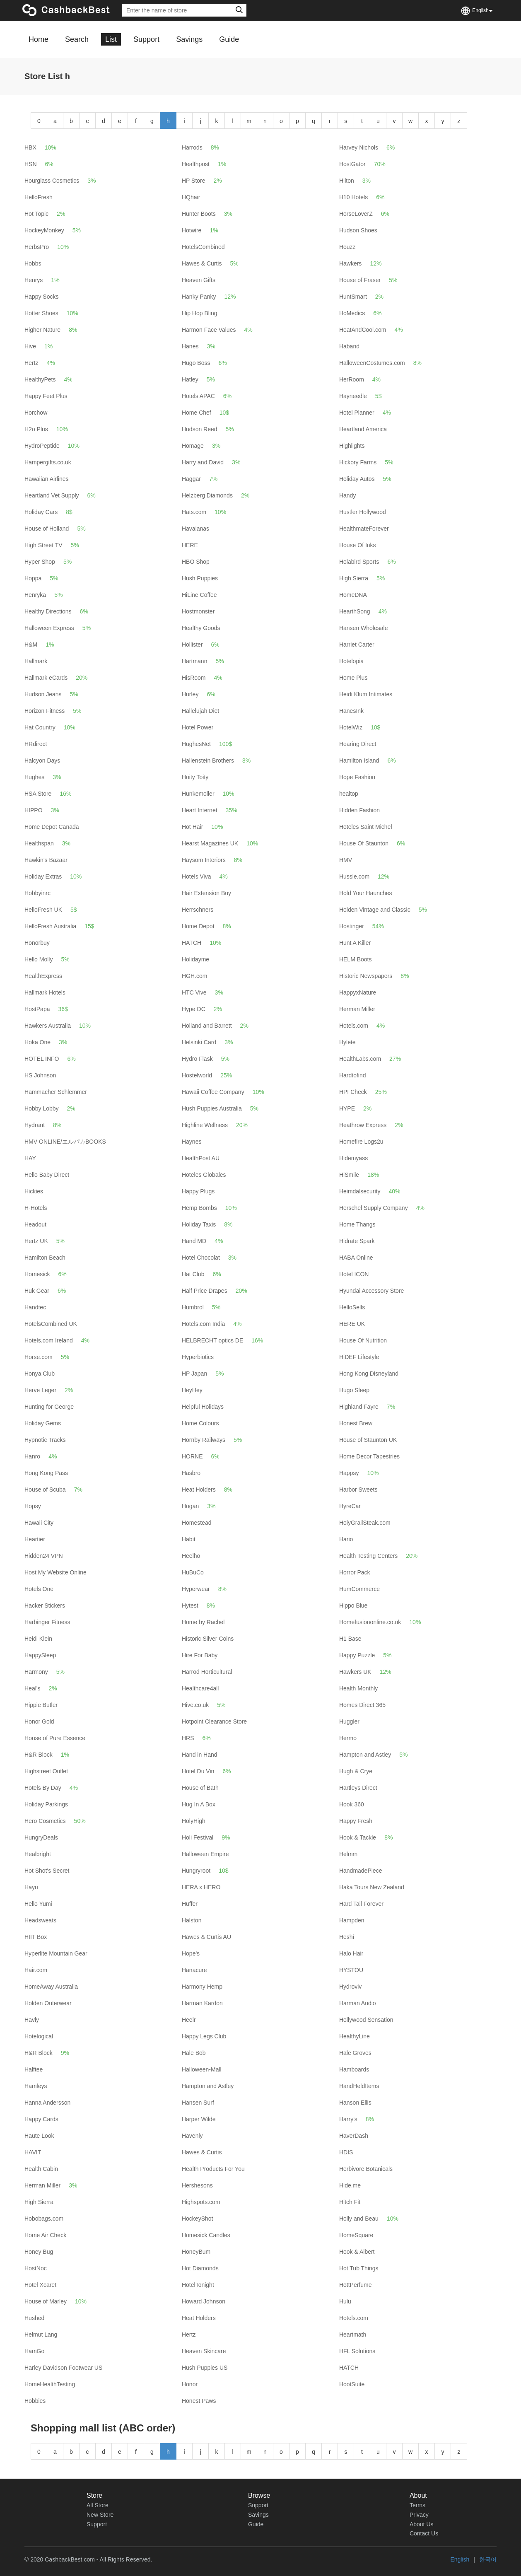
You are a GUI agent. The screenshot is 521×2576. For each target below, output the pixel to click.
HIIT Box (35, 1937)
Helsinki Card (199, 1042)
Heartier (34, 1539)
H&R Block (38, 1754)
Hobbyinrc (37, 893)
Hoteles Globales (204, 1174)
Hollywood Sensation (366, 2019)
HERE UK (352, 1324)
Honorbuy (37, 942)
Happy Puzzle (357, 1655)
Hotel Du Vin (198, 1771)
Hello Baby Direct (46, 1174)
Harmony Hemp (202, 1986)
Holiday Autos (357, 479)
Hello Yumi (38, 1903)
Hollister (192, 644)
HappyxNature (357, 992)
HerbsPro (36, 247)
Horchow (35, 412)
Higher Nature (42, 329)
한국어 (488, 2559)
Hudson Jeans (43, 694)
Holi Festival (197, 1837)
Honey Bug (38, 2251)
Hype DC (193, 1009)
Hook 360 (351, 1804)
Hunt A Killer (355, 942)
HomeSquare (356, 2235)
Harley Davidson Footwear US (63, 2367)
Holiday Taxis (199, 1224)
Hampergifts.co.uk (47, 462)
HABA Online (356, 1257)
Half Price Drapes (204, 1290)
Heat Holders (199, 1489)
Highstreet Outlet (46, 1771)
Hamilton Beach (44, 1257)
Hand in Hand (199, 1754)
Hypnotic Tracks (45, 1439)
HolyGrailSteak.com (365, 1522)
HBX (30, 147)
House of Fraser (360, 280)
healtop (348, 793)
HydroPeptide (42, 445)
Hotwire (191, 230)
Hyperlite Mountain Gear (55, 1953)
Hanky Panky (199, 296)
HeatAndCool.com (362, 329)
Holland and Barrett (207, 1025)
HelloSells (352, 1307)
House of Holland (46, 528)
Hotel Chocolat (201, 1257)
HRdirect (35, 744)
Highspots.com (201, 2202)
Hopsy (32, 1506)
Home (38, 39)
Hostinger (351, 926)
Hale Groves (355, 2053)
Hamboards (354, 2069)
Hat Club (193, 1274)
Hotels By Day (42, 1787)
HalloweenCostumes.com (372, 363)
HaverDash (353, 2135)
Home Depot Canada (51, 826)
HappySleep (40, 1655)
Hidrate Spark (357, 1241)
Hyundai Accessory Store (371, 1290)
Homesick (37, 1274)
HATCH (191, 942)
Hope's (191, 1953)
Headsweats (40, 1920)
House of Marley (45, 2301)
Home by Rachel (203, 1622)
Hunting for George (49, 1406)
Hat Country (39, 727)
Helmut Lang (40, 2334)
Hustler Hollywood (362, 512)
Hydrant (34, 1125)
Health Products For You (213, 2169)
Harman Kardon (202, 2003)
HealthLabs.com (360, 1058)
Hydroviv (350, 1986)
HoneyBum (196, 2251)
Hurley (190, 694)
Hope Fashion (357, 777)
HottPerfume (355, 2284)
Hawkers (350, 263)
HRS (188, 1738)
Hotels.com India (203, 1324)
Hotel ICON (354, 1274)
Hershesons (197, 2185)
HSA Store (37, 793)
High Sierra (353, 578)
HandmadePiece (360, 1870)
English (459, 2559)
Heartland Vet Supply (51, 495)
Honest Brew (355, 1423)
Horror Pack (354, 1572)
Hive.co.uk (195, 1705)
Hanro (32, 1456)
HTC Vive (194, 992)
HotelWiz (350, 727)
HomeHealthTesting (49, 2384)
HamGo (34, 2351)
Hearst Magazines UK (210, 843)
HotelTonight (198, 2284)
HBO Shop (196, 561)
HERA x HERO (201, 1887)
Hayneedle (353, 396)
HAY (30, 1158)
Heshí (347, 1937)
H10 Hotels (353, 197)
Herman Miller (357, 1009)
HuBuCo (193, 1572)
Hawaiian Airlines (46, 479)
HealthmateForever (364, 528)
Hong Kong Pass (46, 1473)
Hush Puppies (200, 578)
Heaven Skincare (204, 2351)
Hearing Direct (357, 744)
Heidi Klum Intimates (365, 694)
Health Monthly (358, 1688)
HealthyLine (354, 2036)
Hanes (190, 346)
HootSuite (351, 2384)
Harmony (36, 1671)
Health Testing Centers (368, 1555)
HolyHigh (193, 1821)
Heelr (188, 2019)
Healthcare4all (200, 1688)
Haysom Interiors (204, 860)
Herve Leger (40, 1390)
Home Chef (196, 412)
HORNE (192, 1456)
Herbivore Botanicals (366, 2169)
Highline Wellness (205, 1125)
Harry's (348, 2119)
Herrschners (197, 909)
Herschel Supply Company (373, 1208)
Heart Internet (199, 810)
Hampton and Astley (365, 1754)
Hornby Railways (203, 1439)
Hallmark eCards (46, 677)
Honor (190, 2384)
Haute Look (39, 2135)
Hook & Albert (357, 2251)
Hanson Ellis (355, 2102)
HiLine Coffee (199, 594)
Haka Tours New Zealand (371, 1887)
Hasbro (191, 1473)
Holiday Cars (41, 512)
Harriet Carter (356, 644)
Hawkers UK (355, 1671)
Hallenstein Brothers (208, 760)
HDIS (346, 2152)
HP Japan (194, 1373)
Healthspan (39, 843)
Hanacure (194, 1970)
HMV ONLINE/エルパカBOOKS (65, 1141)
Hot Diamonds (200, 2268)
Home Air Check (45, 2235)
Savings (189, 39)
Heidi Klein (38, 1638)
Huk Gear (36, 1290)
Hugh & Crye (355, 1771)
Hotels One (38, 1589)
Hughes (34, 777)
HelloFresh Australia (50, 926)
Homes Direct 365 (362, 1705)
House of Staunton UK (368, 1439)
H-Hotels (35, 1208)
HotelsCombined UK (50, 1324)
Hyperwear (196, 1589)
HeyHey (192, 1390)
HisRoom (194, 677)
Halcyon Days (42, 760)
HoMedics (352, 313)
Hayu (31, 1887)
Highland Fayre (359, 1406)
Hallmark (35, 661)
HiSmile (349, 1174)
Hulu (345, 2301)
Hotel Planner (356, 412)
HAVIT (32, 2152)
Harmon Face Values (209, 329)
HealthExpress (43, 976)
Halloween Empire (205, 1854)
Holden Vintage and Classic (374, 909)
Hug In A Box (198, 1804)
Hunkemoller (198, 793)
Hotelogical (38, 2036)
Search (77, 39)
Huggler (349, 1721)
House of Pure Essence (54, 1738)
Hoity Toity (195, 777)
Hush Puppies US (205, 2367)
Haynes (191, 1141)
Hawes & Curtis (202, 263)
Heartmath (352, 2334)
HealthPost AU (200, 1158)
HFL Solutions (357, 2351)
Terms (417, 2505)
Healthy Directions (48, 611)
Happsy (349, 1473)
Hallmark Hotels (44, 992)
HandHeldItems (359, 2086)
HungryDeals (41, 1837)
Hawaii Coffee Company (213, 1092)
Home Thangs (357, 1224)
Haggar (191, 479)
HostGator (352, 164)
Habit (188, 1539)
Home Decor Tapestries (369, 1456)
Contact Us (424, 2533)
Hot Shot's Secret (47, 1870)
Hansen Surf (198, 2102)
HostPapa (37, 1009)
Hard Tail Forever (361, 1903)
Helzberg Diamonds (207, 495)
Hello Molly (38, 959)
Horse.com (38, 1357)
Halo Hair (351, 1953)
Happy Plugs (198, 1191)
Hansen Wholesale (363, 628)
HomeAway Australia (51, 1986)
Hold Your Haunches (365, 893)
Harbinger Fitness (47, 1622)
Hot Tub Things (359, 2268)
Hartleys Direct (358, 1787)
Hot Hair (192, 826)
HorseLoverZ (356, 213)
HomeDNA (353, 594)
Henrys (33, 280)
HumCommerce (359, 1589)
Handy (347, 495)
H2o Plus (36, 429)
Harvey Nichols (358, 147)
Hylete (347, 1042)
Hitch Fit (349, 2202)
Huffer (190, 1903)
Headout (35, 1224)
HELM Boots (355, 959)
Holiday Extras (43, 876)
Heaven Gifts (198, 280)
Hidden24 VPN (43, 1555)
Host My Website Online (55, 1572)
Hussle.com (354, 876)
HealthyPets (39, 379)
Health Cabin (41, 2169)
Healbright (37, 1854)
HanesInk (351, 710)
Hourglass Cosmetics (51, 180)
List (111, 39)
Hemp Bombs (199, 1208)
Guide (229, 39)
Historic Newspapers (365, 976)
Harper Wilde (199, 2119)
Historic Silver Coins (208, 1638)
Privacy (419, 2514)
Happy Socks (41, 296)
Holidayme (195, 959)
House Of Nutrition (363, 1340)
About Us (422, 2524)
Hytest (190, 1605)
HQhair (191, 197)
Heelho (191, 1555)
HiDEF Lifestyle (359, 1357)
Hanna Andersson (47, 2102)
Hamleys (35, 2086)
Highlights (351, 445)
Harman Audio (357, 2003)
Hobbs (32, 263)
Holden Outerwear (48, 2003)
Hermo (348, 1738)
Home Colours (200, 1423)
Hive (30, 346)
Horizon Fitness (44, 710)
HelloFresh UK (43, 909)
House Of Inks (357, 545)
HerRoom (351, 379)
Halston (191, 1920)
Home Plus (353, 677)
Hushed (34, 2318)
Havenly (192, 2135)
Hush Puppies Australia (212, 1108)
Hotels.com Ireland (48, 1340)
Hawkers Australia (47, 1025)
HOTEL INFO (41, 1058)
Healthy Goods (201, 628)
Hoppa (32, 578)
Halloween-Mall (202, 2069)
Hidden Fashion (359, 810)
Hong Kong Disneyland (368, 1373)
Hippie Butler (41, 1705)
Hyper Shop (39, 561)
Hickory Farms (357, 462)
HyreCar (350, 1506)
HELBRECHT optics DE (212, 1340)
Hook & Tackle (357, 1837)
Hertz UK (36, 1241)
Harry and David (203, 462)
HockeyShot (197, 2218)
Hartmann (194, 661)
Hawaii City (38, 1522)
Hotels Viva (196, 876)
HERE (190, 545)
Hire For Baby (199, 1655)
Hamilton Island (359, 760)
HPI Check (353, 1092)
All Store (98, 2505)
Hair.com (35, 1970)
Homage (193, 445)
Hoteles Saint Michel (365, 826)
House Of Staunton (363, 843)
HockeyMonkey (44, 230)
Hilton (346, 180)
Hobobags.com (43, 2218)
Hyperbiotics (198, 1357)
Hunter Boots (199, 213)
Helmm (348, 1854)
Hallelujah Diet (200, 710)
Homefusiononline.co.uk (370, 1622)
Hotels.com (353, 1025)
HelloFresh (38, 197)
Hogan (190, 1506)
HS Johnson (40, 1075)
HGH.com (194, 976)
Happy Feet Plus (46, 396)
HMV (345, 860)
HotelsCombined (203, 247)
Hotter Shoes (41, 313)
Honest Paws (199, 2400)
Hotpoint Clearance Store (214, 1721)
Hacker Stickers (44, 1605)
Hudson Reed (199, 429)
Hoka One (37, 1042)
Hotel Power (197, 727)
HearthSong (354, 611)
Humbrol (193, 1307)
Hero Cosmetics (45, 1821)
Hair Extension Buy (206, 893)
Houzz (347, 247)
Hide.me (350, 2185)
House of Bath (200, 1787)
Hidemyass (353, 1158)
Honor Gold (39, 1721)
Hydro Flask (197, 1058)
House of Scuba (45, 1489)
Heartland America (363, 429)
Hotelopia (351, 661)
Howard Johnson (203, 2301)
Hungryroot (196, 1870)
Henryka (35, 594)
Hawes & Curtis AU (206, 1937)
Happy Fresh (355, 1821)
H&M (30, 644)
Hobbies (35, 2400)
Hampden (351, 1920)
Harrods (192, 147)
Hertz (31, 363)
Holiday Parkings (46, 1804)
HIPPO (33, 810)
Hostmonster (198, 611)
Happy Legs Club (204, 2036)
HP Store (193, 180)
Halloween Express (49, 628)
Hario (346, 1539)
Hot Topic (36, 213)
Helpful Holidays (203, 1406)
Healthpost (196, 164)
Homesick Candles (206, 2235)
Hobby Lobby (41, 1108)
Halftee (33, 2069)
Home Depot (198, 926)
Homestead (197, 1522)
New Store (100, 2514)
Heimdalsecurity (360, 1191)
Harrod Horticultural (207, 1671)
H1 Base (350, 1638)
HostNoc (35, 2268)
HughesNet (196, 744)
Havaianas (195, 528)
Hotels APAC (198, 396)
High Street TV (43, 545)
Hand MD (194, 1241)
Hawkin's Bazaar (46, 860)
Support (146, 39)
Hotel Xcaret (40, 2284)
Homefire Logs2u (361, 1141)
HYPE (347, 1108)
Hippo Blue (353, 1605)
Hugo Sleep (354, 1390)
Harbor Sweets (358, 1489)
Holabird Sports (359, 561)
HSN (30, 164)
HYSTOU (351, 1970)
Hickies (33, 1191)
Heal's (32, 1688)
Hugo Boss (196, 363)
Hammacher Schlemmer (55, 1092)
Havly (31, 2019)
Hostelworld (197, 1075)
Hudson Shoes (358, 230)
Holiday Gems (42, 1423)
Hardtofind (352, 1075)
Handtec (35, 1307)
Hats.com (194, 512)
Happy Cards (41, 2119)
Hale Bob (194, 2053)
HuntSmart (353, 296)
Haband (349, 346)
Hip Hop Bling (199, 313)
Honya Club (39, 1373)
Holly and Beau (359, 2218)
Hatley (190, 379)
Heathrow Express (362, 1125)
